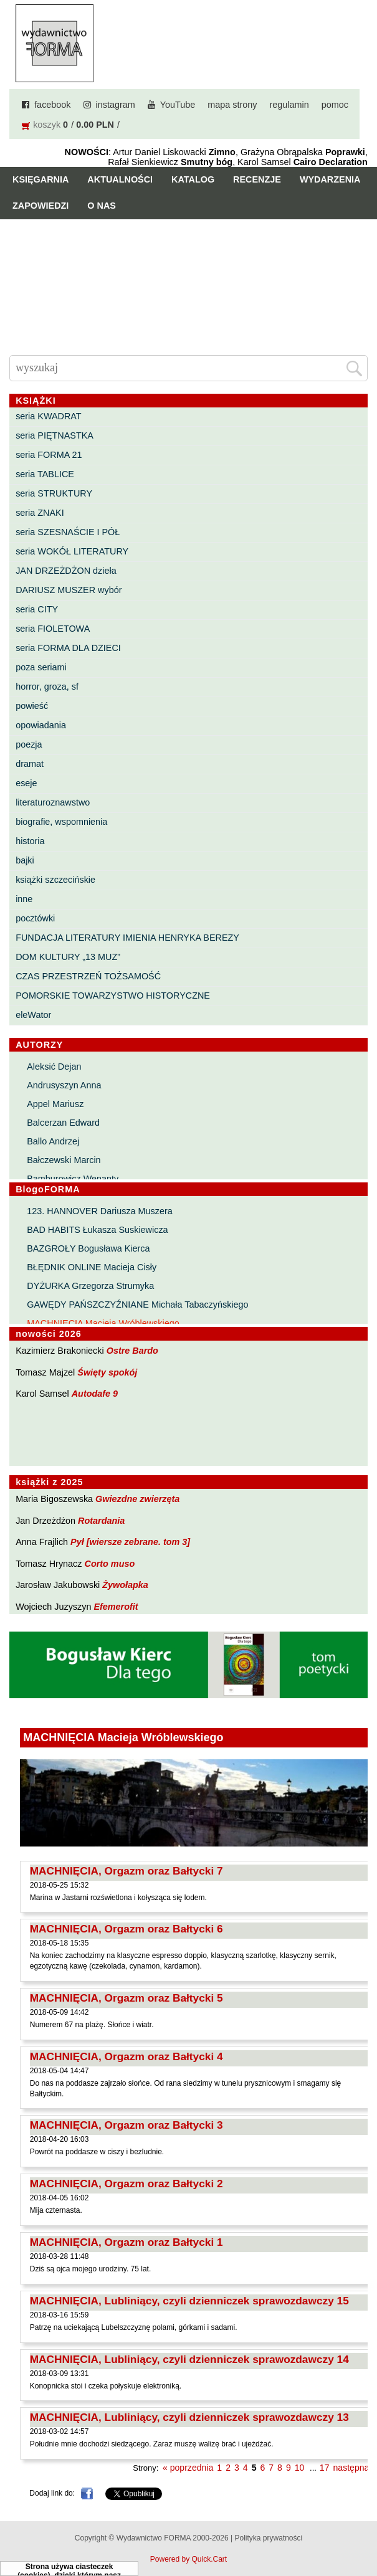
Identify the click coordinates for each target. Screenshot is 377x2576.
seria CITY (37, 609)
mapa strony (232, 105)
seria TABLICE (45, 474)
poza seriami (41, 667)
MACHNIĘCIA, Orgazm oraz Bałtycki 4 (126, 2056)
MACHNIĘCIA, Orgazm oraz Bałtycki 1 (126, 2242)
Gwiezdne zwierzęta (137, 1499)
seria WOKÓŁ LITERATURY (72, 551)
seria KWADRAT (49, 416)
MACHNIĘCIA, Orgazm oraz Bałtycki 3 (126, 2125)
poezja (29, 744)
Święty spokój (107, 1372)
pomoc (335, 105)
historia (30, 841)
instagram (115, 105)
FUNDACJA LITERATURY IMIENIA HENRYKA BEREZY (127, 938)
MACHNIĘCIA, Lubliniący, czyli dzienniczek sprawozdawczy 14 (189, 2359)
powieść (32, 706)
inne (24, 899)
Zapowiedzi (40, 206)
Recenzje (257, 179)
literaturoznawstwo (53, 802)
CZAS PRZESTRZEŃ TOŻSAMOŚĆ (88, 976)
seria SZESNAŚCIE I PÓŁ (68, 532)
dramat (30, 764)
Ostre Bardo (132, 1351)
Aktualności (120, 179)
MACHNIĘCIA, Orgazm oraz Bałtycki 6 (126, 1928)
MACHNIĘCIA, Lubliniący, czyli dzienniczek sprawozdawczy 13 (189, 2417)
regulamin (288, 105)
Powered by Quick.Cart (188, 2559)
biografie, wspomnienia (61, 822)
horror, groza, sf (47, 687)
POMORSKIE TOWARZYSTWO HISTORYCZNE (113, 995)
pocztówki (35, 918)
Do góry (362, 2530)
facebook (52, 105)
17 (325, 2468)
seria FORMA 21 (49, 455)
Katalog (192, 179)
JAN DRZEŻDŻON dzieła (66, 571)
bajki (25, 860)
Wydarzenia (330, 179)
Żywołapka (125, 1585)
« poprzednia (188, 2468)
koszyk (46, 125)
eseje (26, 783)
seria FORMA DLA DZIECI (68, 648)
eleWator (33, 1015)
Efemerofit (115, 1607)
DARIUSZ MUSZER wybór (69, 590)
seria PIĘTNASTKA (54, 435)
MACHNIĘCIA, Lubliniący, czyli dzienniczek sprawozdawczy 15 (189, 2300)
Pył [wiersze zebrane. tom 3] (130, 1542)
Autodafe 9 (95, 1394)
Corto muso (109, 1564)
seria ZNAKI (40, 513)
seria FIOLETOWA (53, 629)
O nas (101, 206)
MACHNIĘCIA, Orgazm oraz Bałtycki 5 (126, 1998)
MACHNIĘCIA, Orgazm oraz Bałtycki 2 (126, 2183)
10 (300, 2468)
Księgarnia (40, 179)
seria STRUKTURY (54, 493)
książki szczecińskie (55, 880)
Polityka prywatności (268, 2538)
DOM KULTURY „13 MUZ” (68, 957)
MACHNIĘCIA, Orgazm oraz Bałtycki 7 (126, 1871)
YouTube (178, 105)
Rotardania (101, 1521)
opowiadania (41, 725)
